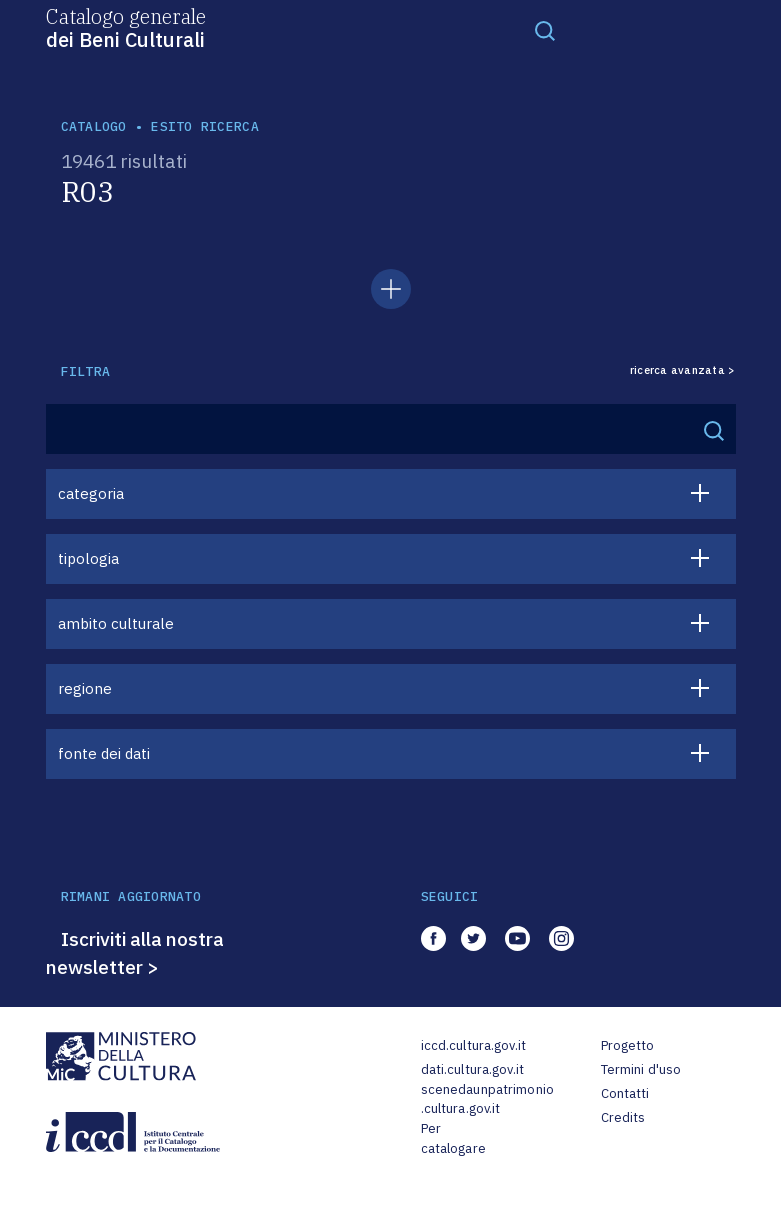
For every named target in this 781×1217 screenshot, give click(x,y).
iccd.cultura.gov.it (473, 1045)
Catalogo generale (126, 27)
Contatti (625, 1093)
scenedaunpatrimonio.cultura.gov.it (487, 1099)
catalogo (94, 126)
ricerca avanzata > (683, 370)
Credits (623, 1117)
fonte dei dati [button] (104, 753)
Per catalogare (453, 1138)
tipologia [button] (88, 558)
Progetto (628, 1045)
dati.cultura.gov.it (472, 1069)
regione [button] (85, 688)
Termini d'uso (641, 1069)
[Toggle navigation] (545, 30)
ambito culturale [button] (116, 623)
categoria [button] (91, 493)
